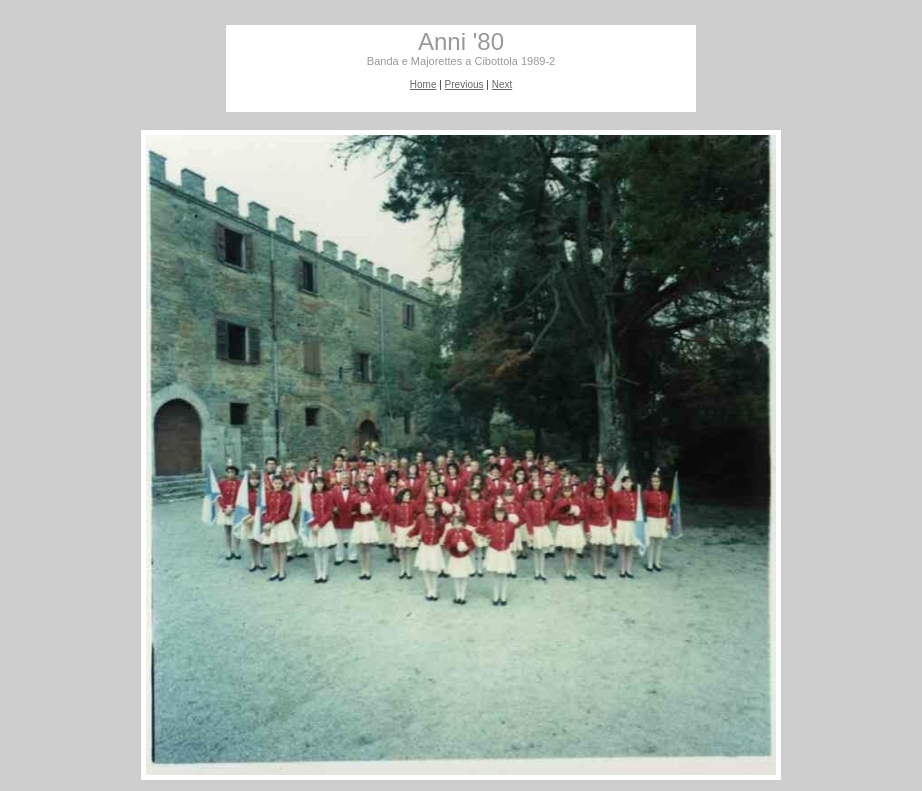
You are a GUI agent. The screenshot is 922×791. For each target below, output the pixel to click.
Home (423, 84)
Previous (464, 84)
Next (502, 84)
